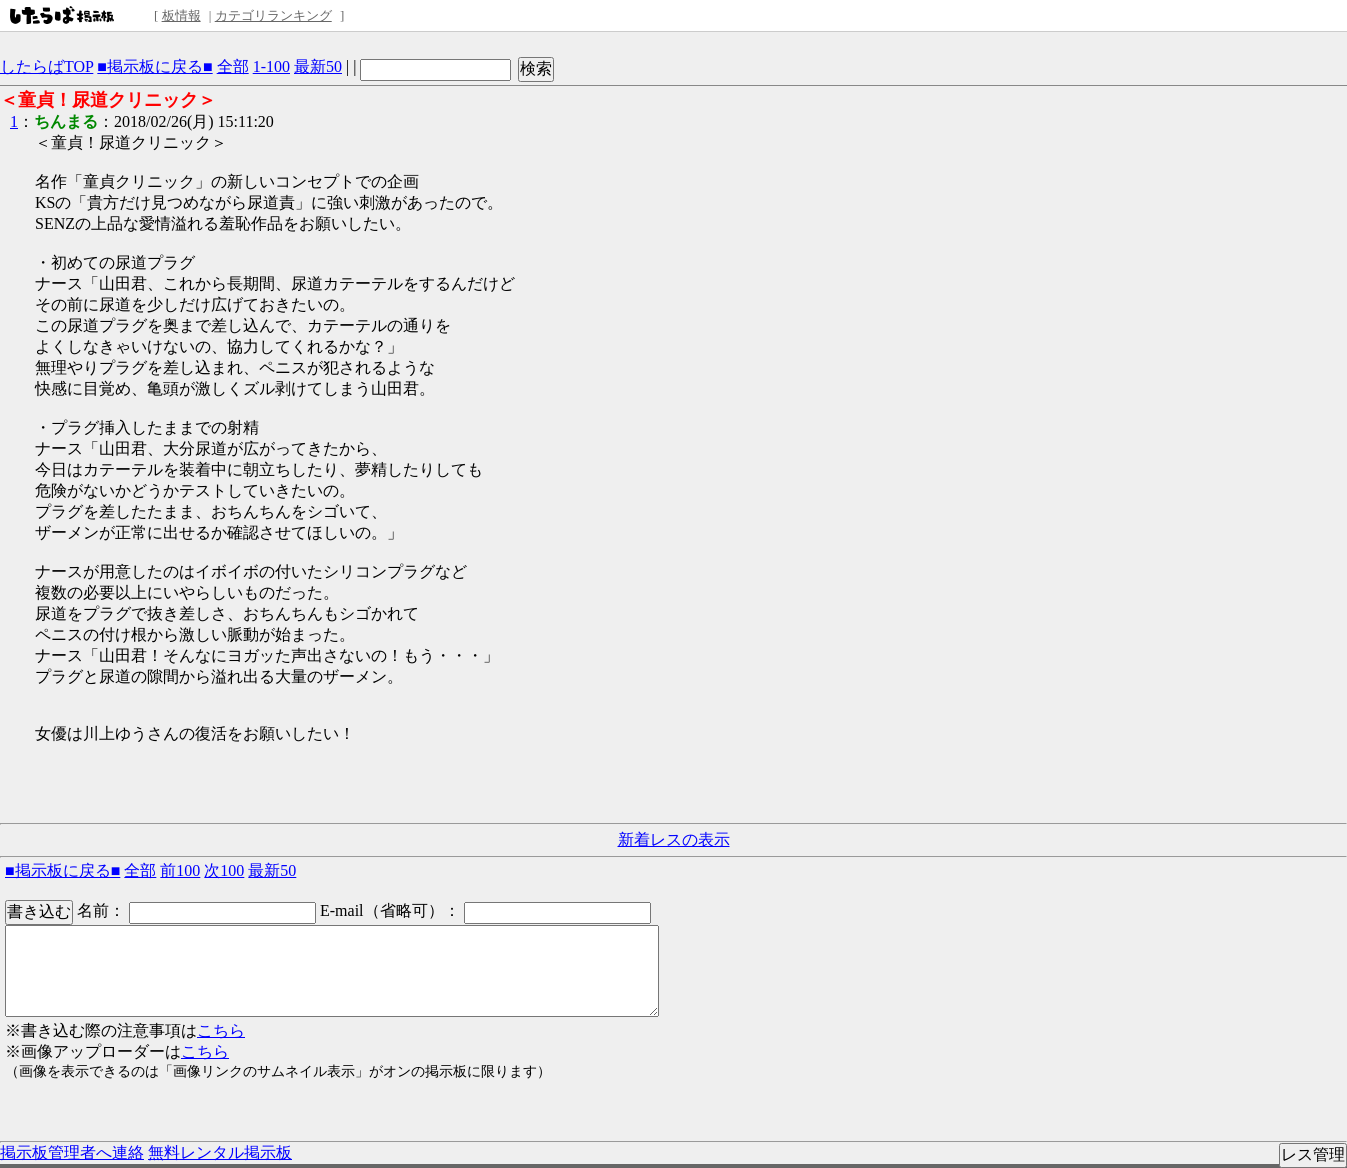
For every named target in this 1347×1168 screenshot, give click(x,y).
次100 (224, 870)
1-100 (271, 66)
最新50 (318, 66)
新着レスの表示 (674, 839)
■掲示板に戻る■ (154, 66)
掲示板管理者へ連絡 (72, 1152)
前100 (180, 870)
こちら (221, 1030)
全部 (233, 66)
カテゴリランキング (273, 15)
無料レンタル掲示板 (220, 1152)
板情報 (181, 15)
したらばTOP (46, 66)
